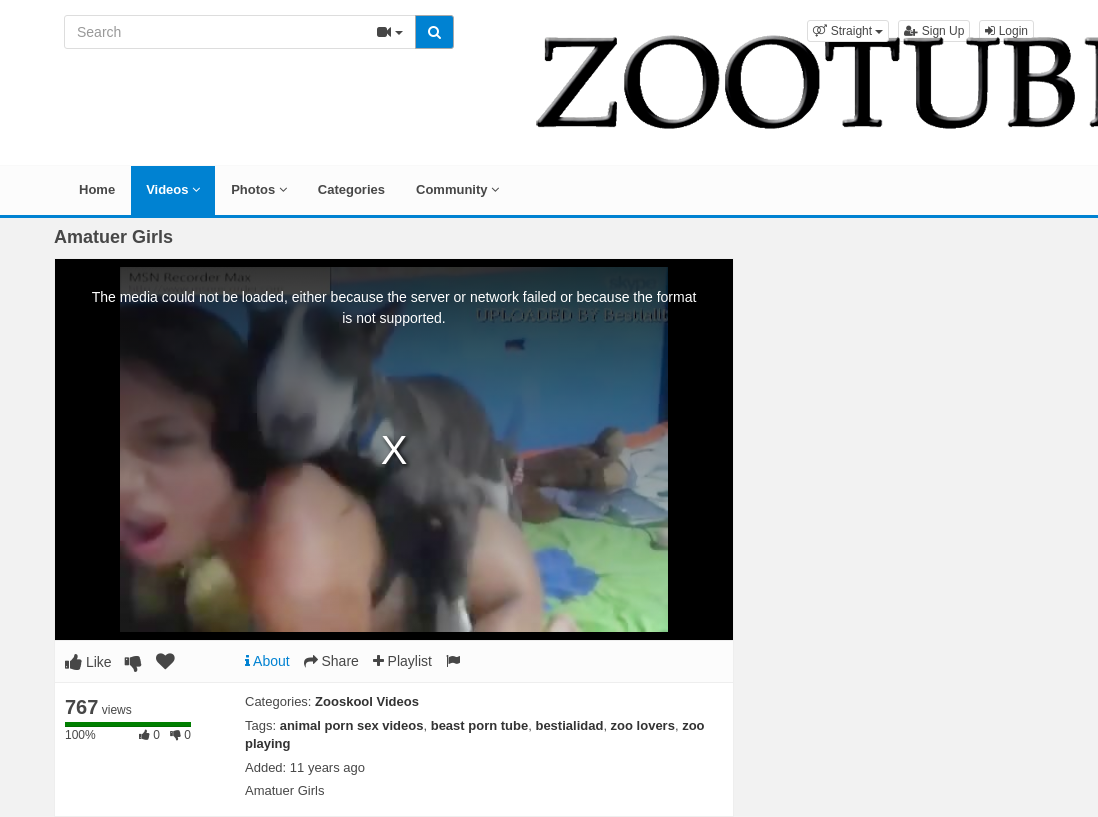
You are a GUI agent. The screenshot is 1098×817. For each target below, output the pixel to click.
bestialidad (569, 725)
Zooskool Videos (367, 701)
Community (457, 189)
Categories (351, 189)
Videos (173, 189)
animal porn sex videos (352, 725)
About (267, 661)
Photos (259, 189)
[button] (848, 31)
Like (88, 662)
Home (97, 189)
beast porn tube (480, 725)
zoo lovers (643, 725)
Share (331, 661)
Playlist (402, 661)
